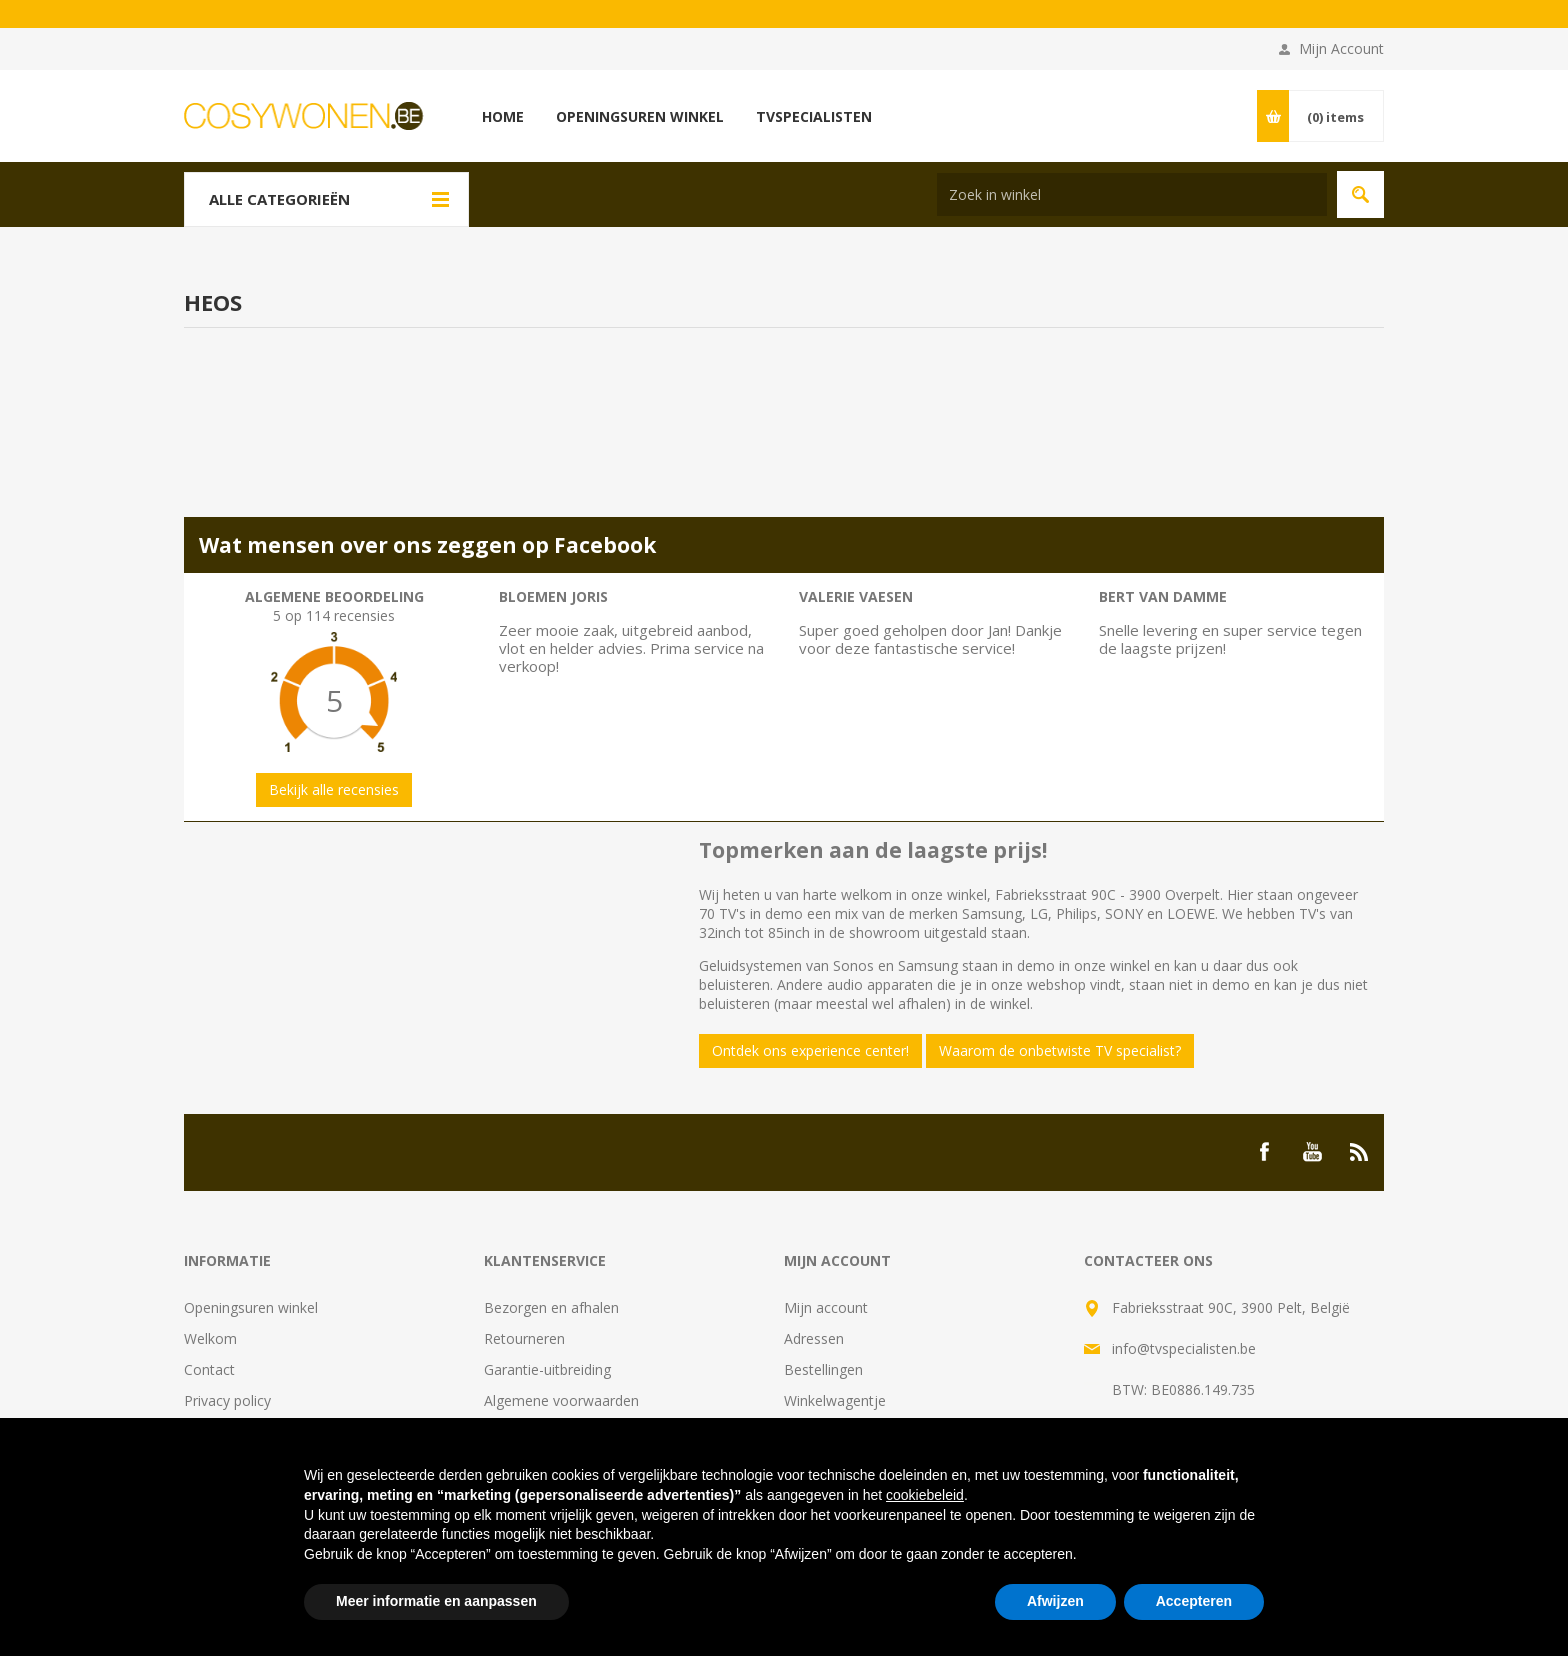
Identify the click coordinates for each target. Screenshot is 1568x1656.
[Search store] (1132, 194)
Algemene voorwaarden (561, 1400)
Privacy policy (227, 1400)
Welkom (210, 1338)
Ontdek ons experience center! (810, 1050)
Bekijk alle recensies (334, 789)
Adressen (814, 1338)
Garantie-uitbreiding (547, 1369)
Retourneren (524, 1338)
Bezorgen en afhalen (551, 1307)
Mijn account (826, 1307)
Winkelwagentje (835, 1400)
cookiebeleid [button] (925, 1495)
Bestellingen (823, 1369)
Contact (209, 1369)
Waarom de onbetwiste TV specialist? (1060, 1050)
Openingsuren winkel (251, 1307)
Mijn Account (1341, 48)
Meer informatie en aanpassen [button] (436, 1601)
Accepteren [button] (1194, 1601)
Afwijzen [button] (1055, 1601)
